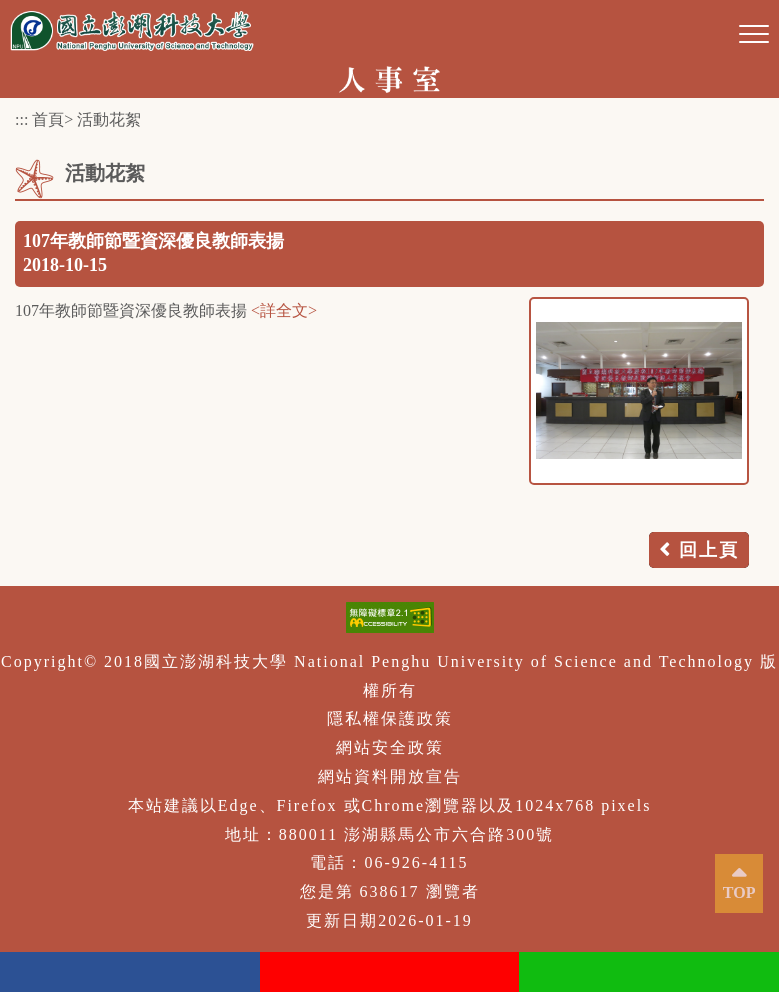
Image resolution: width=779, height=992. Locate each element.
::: (21, 119)
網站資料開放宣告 (390, 776)
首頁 (48, 119)
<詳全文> (284, 310)
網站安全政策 (390, 747)
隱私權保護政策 (390, 718)
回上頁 (709, 550)
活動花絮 (109, 119)
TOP (739, 892)
